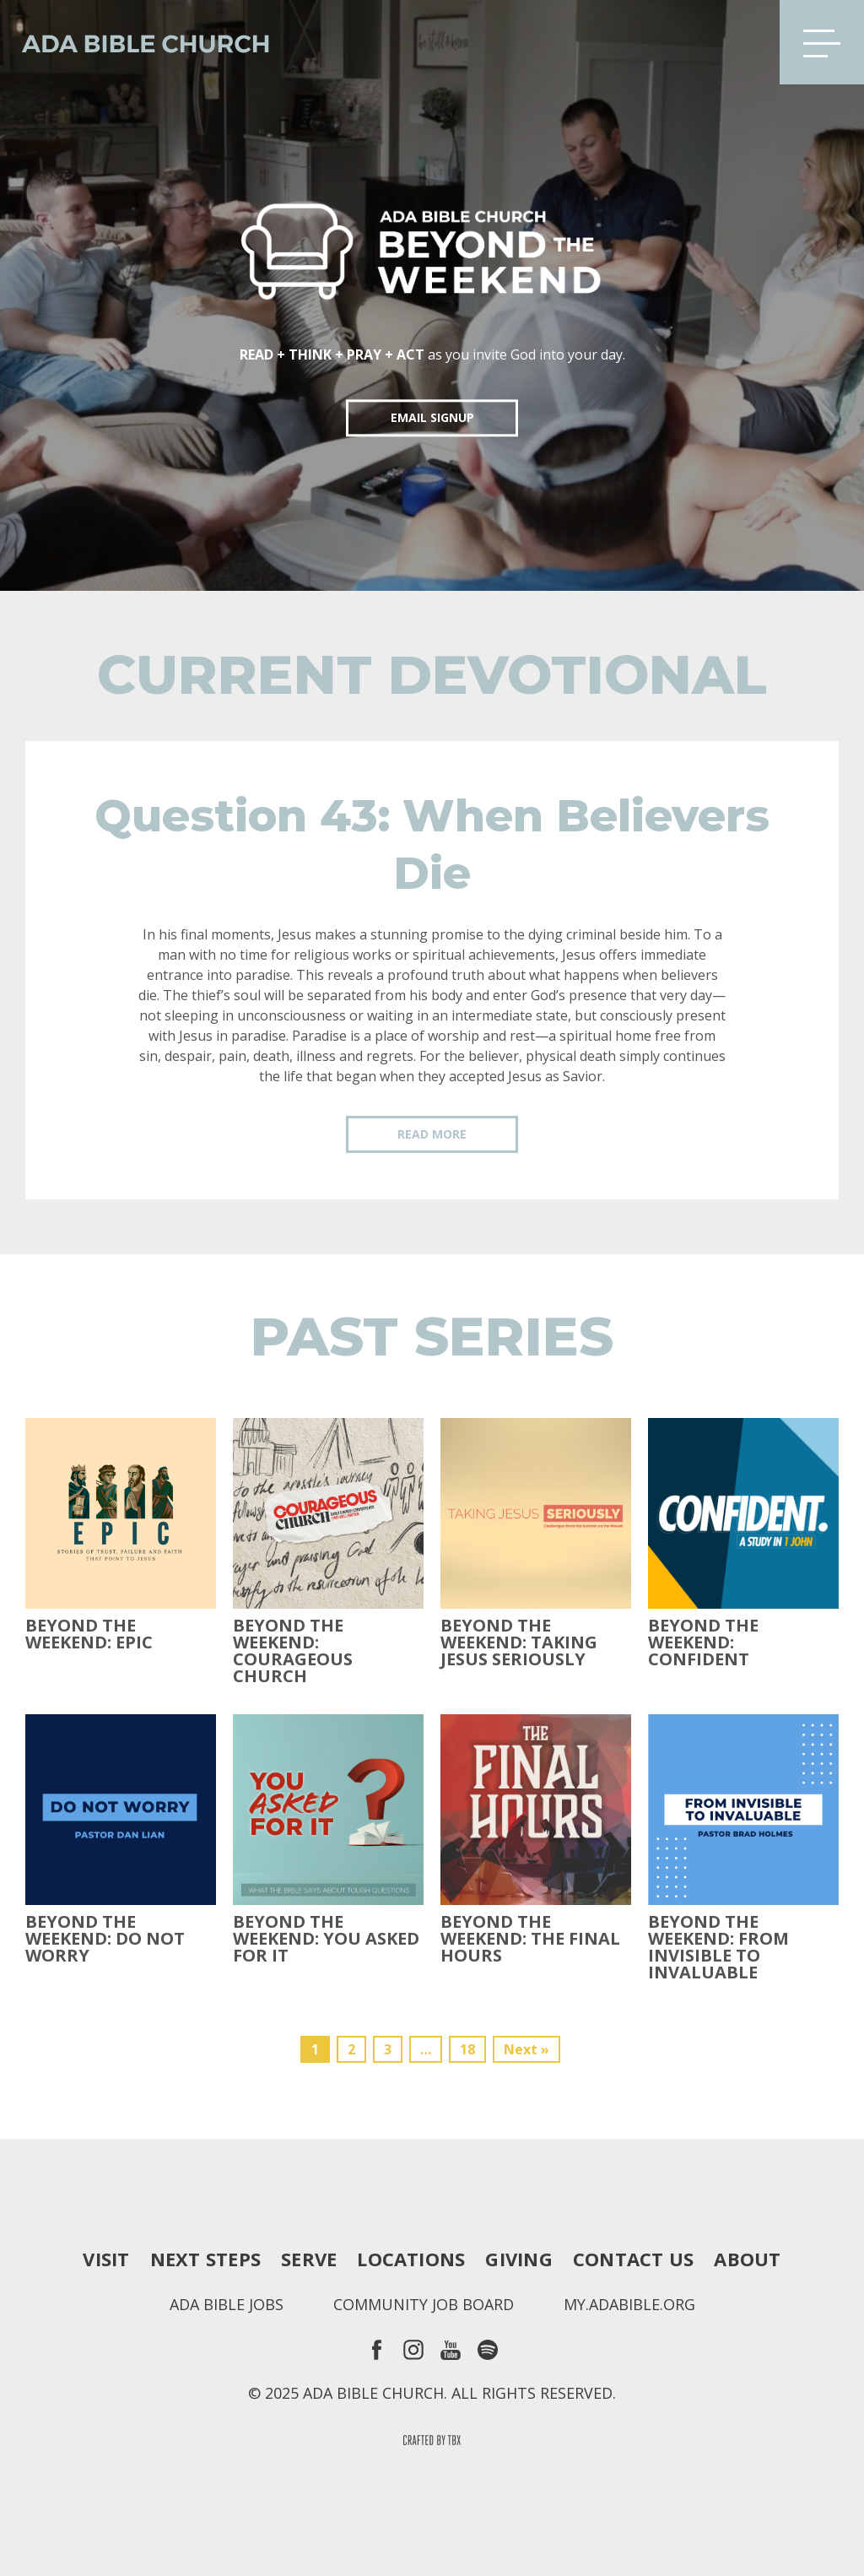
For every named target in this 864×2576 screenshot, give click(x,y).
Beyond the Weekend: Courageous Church (293, 1651)
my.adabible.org (629, 2304)
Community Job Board (423, 2304)
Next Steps (205, 2259)
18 (467, 2049)
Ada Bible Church (135, 42)
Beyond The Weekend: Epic (89, 1634)
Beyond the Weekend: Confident (703, 1642)
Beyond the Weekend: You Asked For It (326, 1938)
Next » (526, 2049)
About (747, 2259)
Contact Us (633, 2259)
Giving (518, 2259)
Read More (432, 1134)
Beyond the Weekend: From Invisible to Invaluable (718, 1947)
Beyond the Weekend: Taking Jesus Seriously (518, 1642)
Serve (309, 2259)
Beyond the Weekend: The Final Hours (530, 1938)
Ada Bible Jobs (227, 2304)
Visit (106, 2259)
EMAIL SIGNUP (432, 417)
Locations (411, 2259)
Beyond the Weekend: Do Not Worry (105, 1938)
